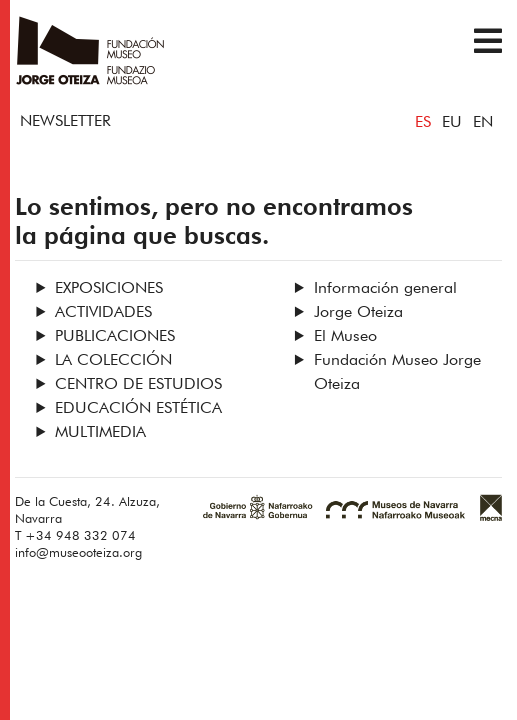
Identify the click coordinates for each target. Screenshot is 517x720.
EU (452, 123)
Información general (385, 289)
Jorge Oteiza (358, 313)
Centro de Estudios (138, 385)
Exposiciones (109, 289)
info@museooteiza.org (78, 553)
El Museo (345, 337)
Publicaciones (115, 337)
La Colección (113, 361)
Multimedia (100, 433)
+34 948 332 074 (80, 536)
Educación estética (138, 409)
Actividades (103, 313)
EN (483, 123)
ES (423, 123)
